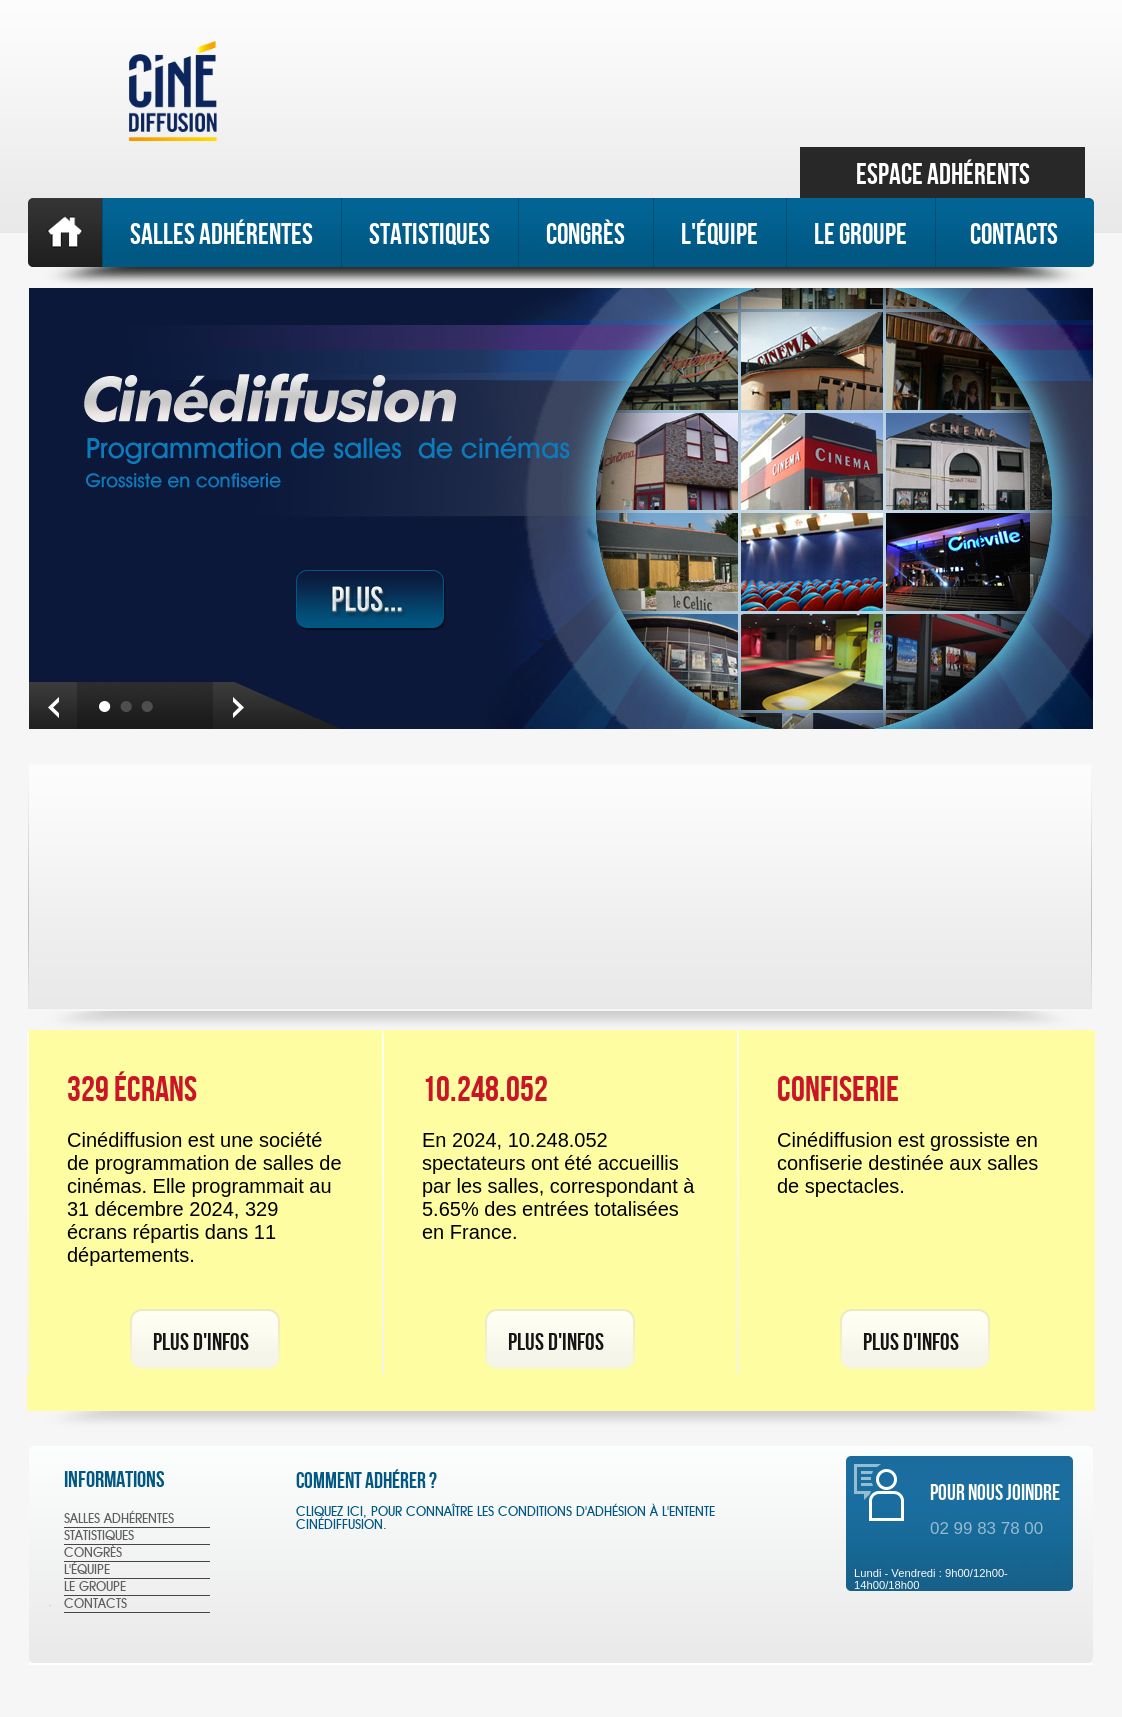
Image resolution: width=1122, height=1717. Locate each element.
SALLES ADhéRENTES (119, 1519)
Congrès (585, 234)
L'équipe (719, 234)
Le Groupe (860, 234)
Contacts (1014, 234)
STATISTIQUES (429, 234)
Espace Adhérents (943, 174)
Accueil (65, 232)
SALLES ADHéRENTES (221, 234)
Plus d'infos (201, 1341)
